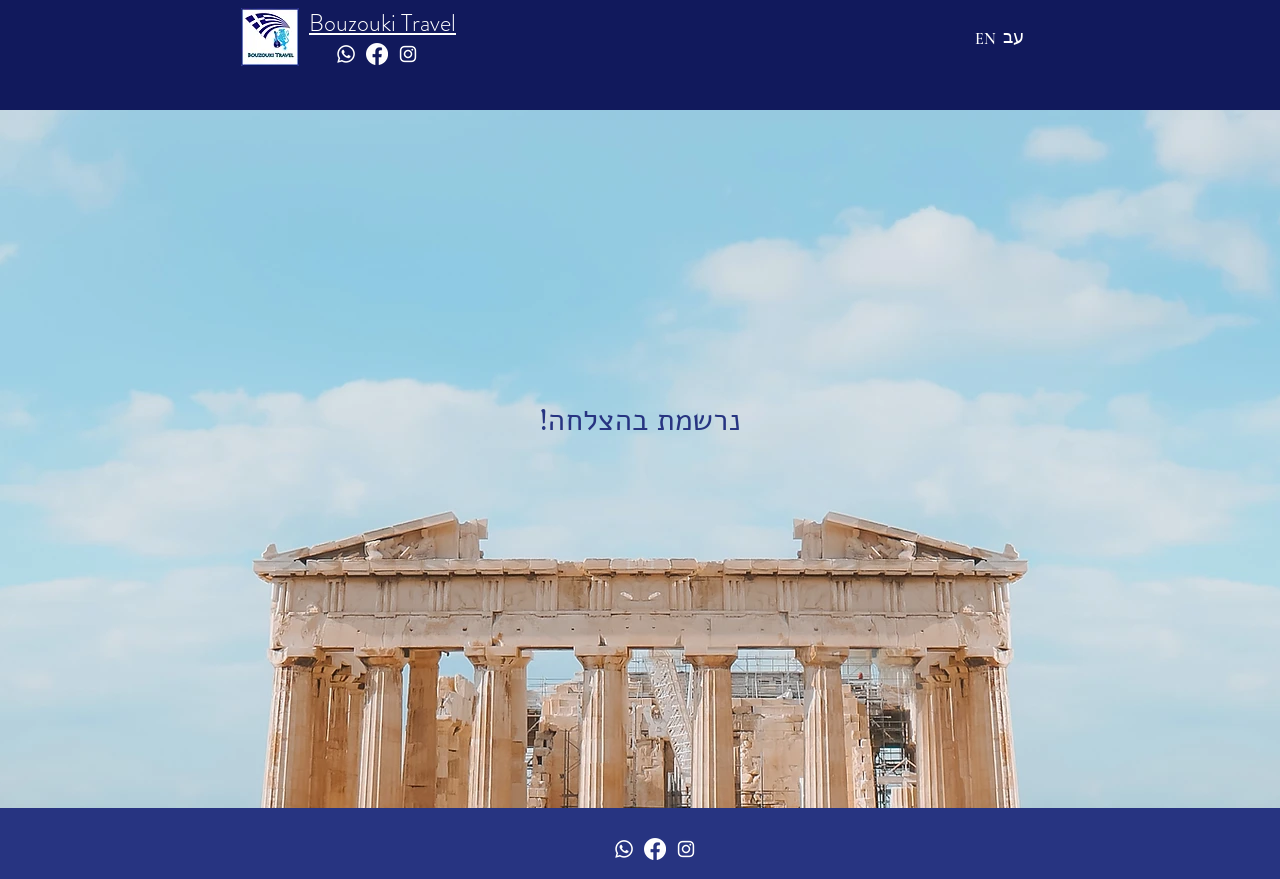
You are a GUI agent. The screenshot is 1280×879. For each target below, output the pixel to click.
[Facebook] (377, 54)
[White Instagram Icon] (408, 54)
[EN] (985, 39)
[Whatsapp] (346, 54)
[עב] (1013, 36)
